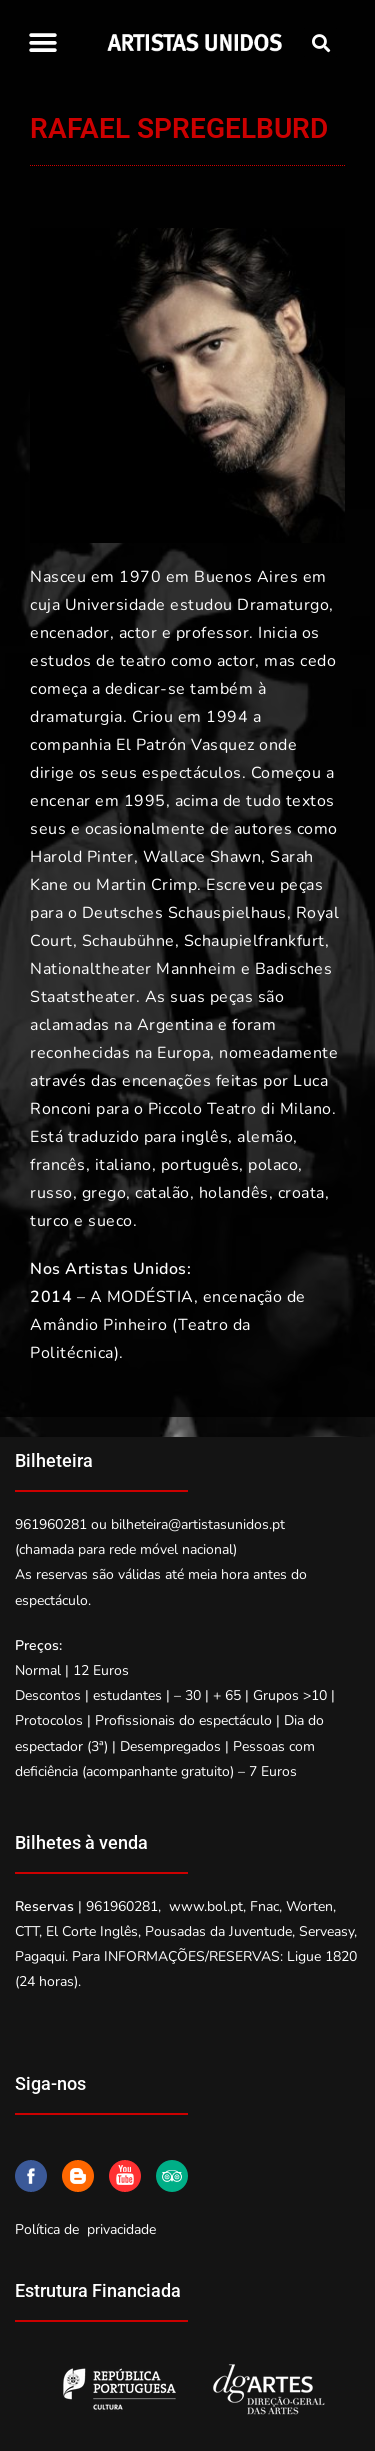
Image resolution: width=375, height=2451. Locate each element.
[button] (42, 42)
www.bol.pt (206, 1906)
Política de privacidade (85, 2229)
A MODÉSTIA (142, 1297)
